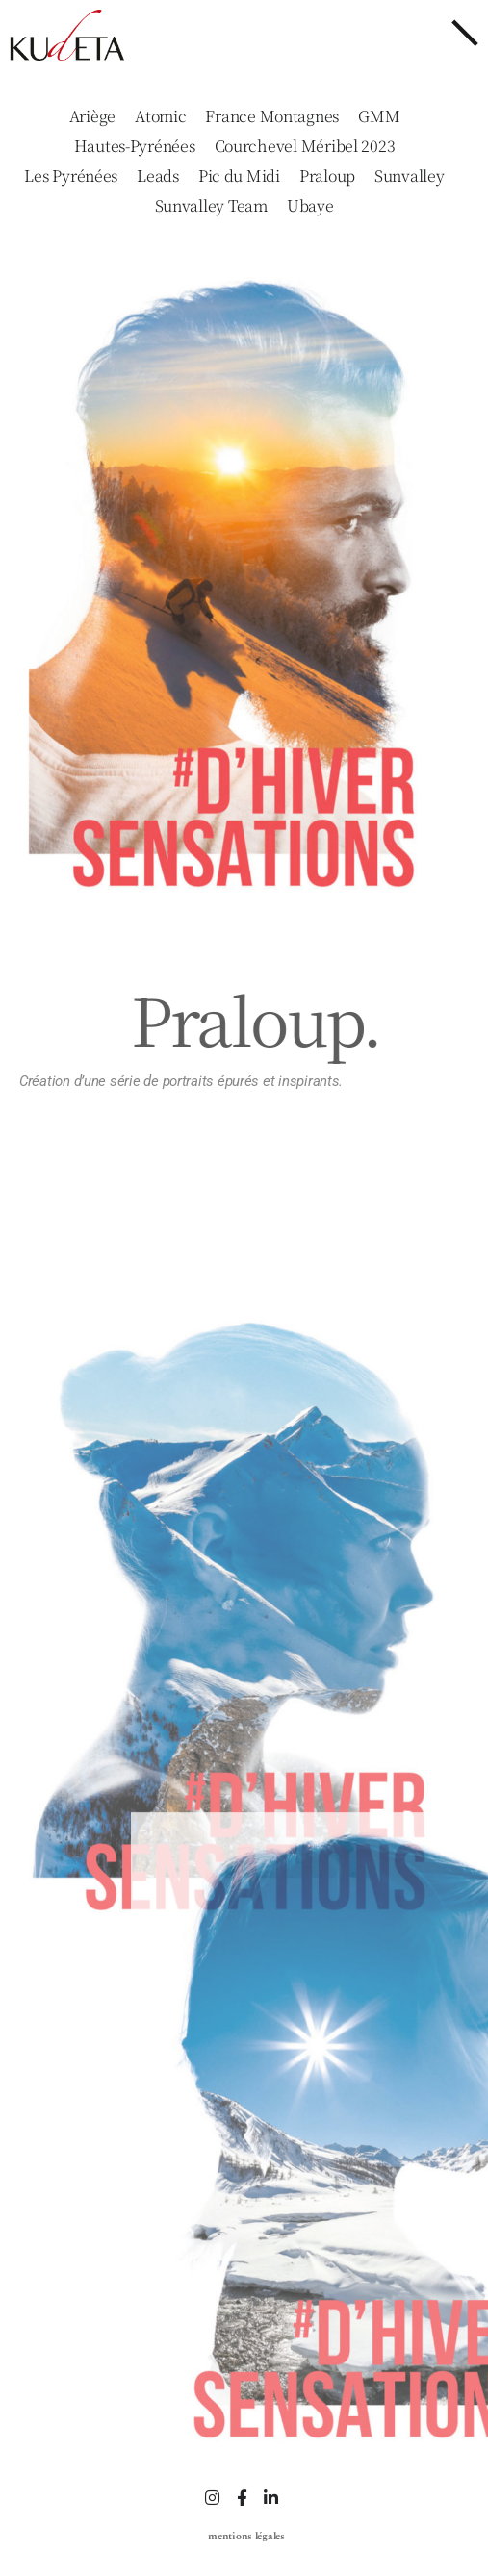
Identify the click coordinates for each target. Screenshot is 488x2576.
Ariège (92, 116)
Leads (158, 176)
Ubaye (310, 206)
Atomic (160, 116)
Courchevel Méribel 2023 (305, 146)
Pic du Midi (239, 176)
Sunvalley (409, 176)
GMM (378, 116)
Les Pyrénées (70, 176)
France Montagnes (272, 116)
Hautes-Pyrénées (134, 146)
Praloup (327, 176)
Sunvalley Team (211, 206)
